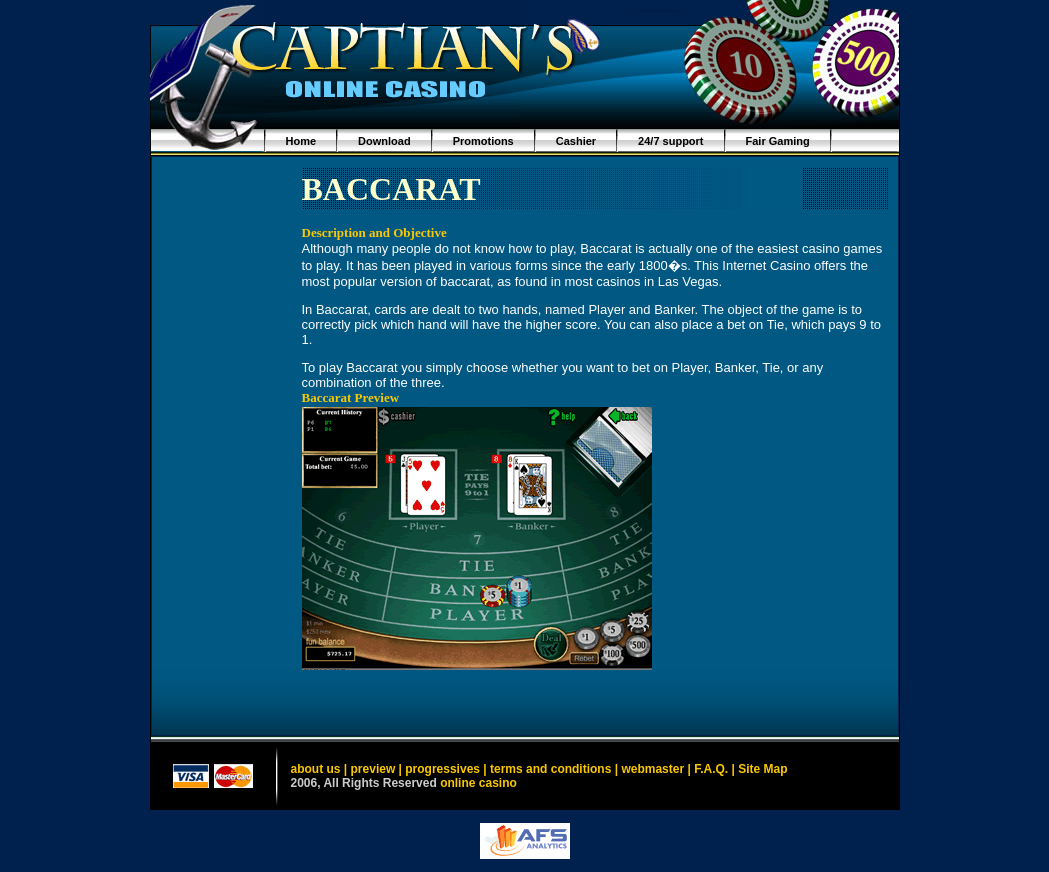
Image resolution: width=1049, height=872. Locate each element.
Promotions (483, 141)
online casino (478, 783)
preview (373, 769)
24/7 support (670, 141)
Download (384, 141)
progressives (442, 769)
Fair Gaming (778, 141)
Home (301, 141)
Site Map (762, 769)
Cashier (576, 141)
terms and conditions (550, 769)
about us (316, 769)
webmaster (652, 769)
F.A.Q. (711, 769)
